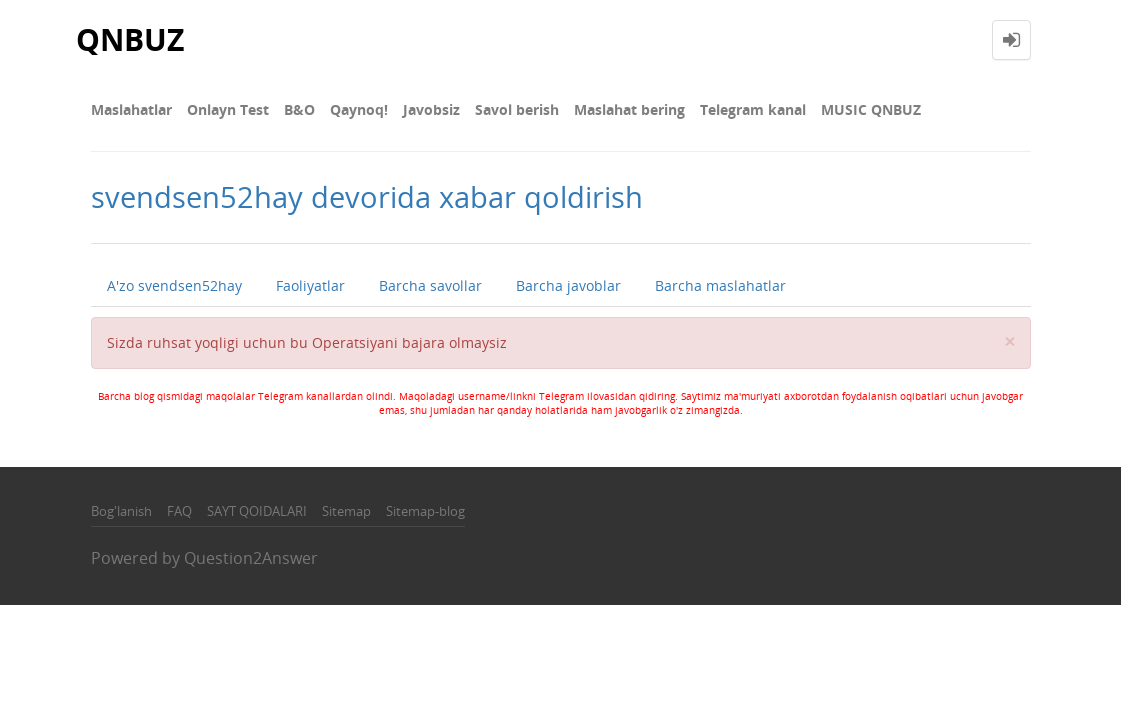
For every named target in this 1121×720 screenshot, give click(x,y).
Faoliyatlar (310, 285)
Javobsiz (431, 109)
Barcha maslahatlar (720, 285)
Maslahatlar (131, 109)
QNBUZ (130, 39)
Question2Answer (251, 558)
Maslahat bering (629, 109)
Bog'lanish (121, 511)
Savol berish (517, 109)
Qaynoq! (359, 109)
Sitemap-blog (425, 511)
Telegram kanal (753, 109)
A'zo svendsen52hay (174, 285)
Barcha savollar (430, 285)
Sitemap (346, 511)
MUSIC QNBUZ (871, 109)
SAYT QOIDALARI (257, 511)
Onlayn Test (228, 109)
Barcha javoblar (568, 285)
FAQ (179, 511)
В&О (299, 109)
